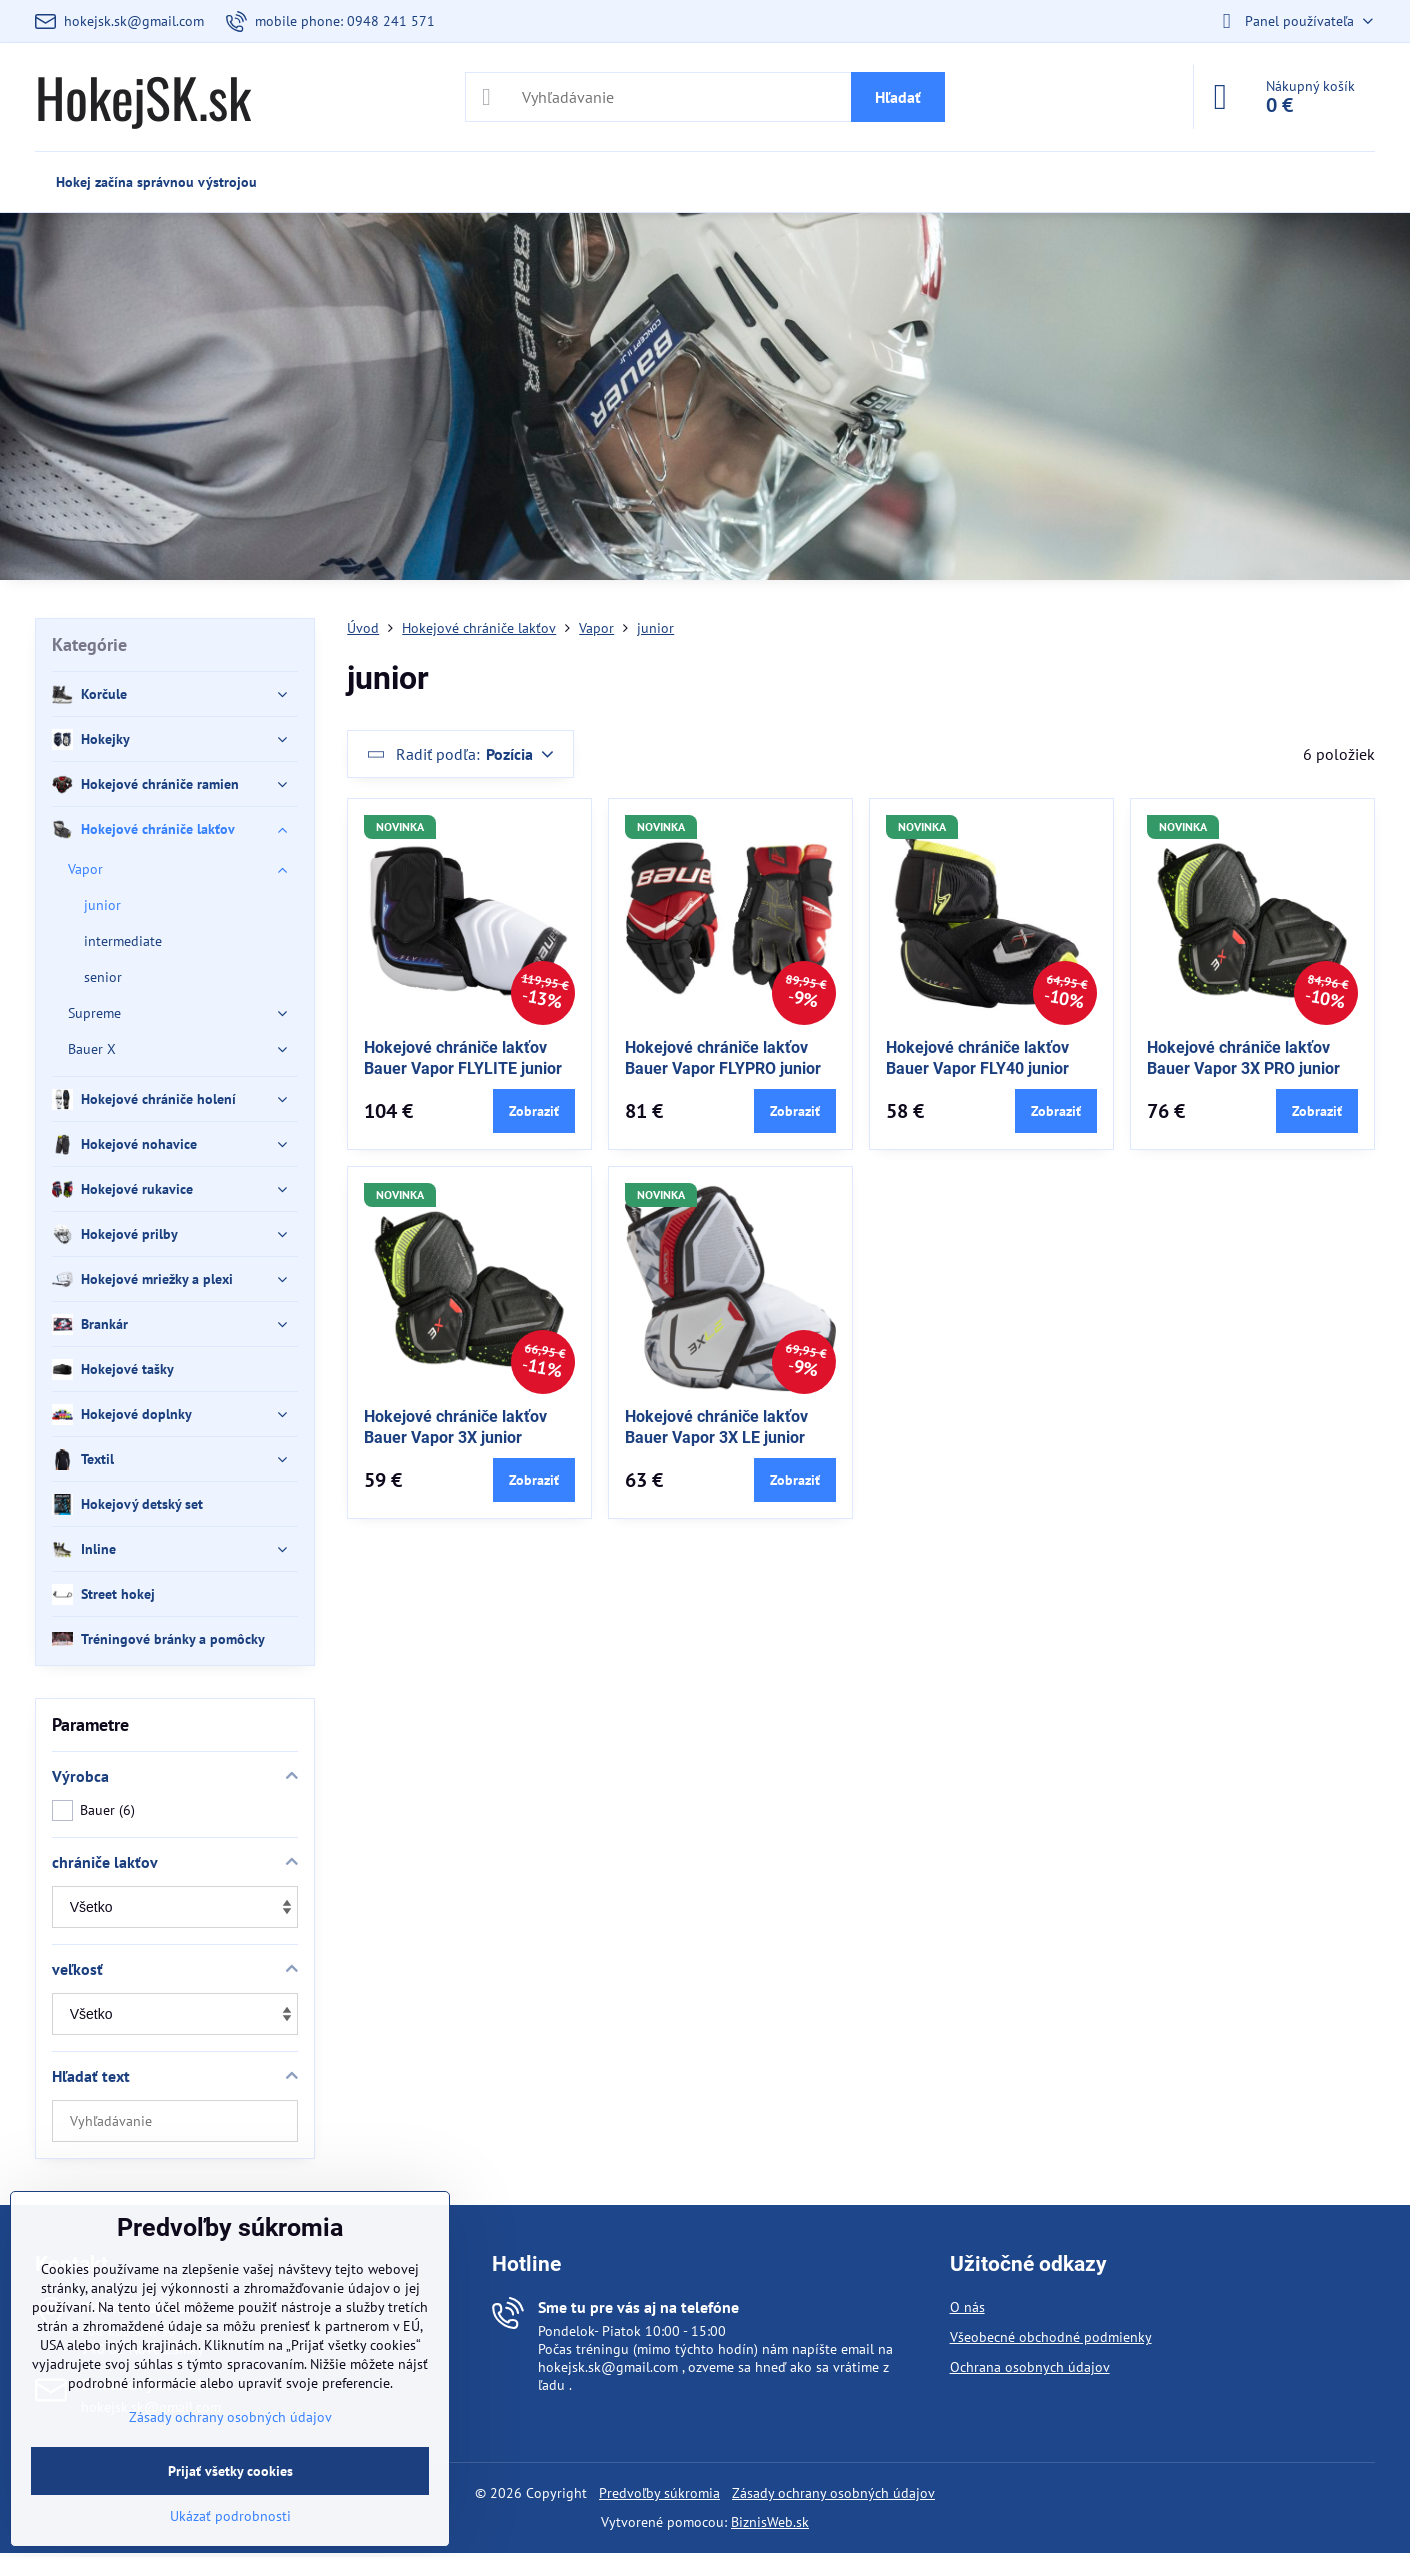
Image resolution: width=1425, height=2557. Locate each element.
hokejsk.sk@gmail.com (608, 2367)
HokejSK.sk (143, 97)
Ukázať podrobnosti (230, 2516)
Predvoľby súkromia (659, 2493)
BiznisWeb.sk (770, 2522)
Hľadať (898, 97)
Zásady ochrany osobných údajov (833, 2493)
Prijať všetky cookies (230, 2471)
